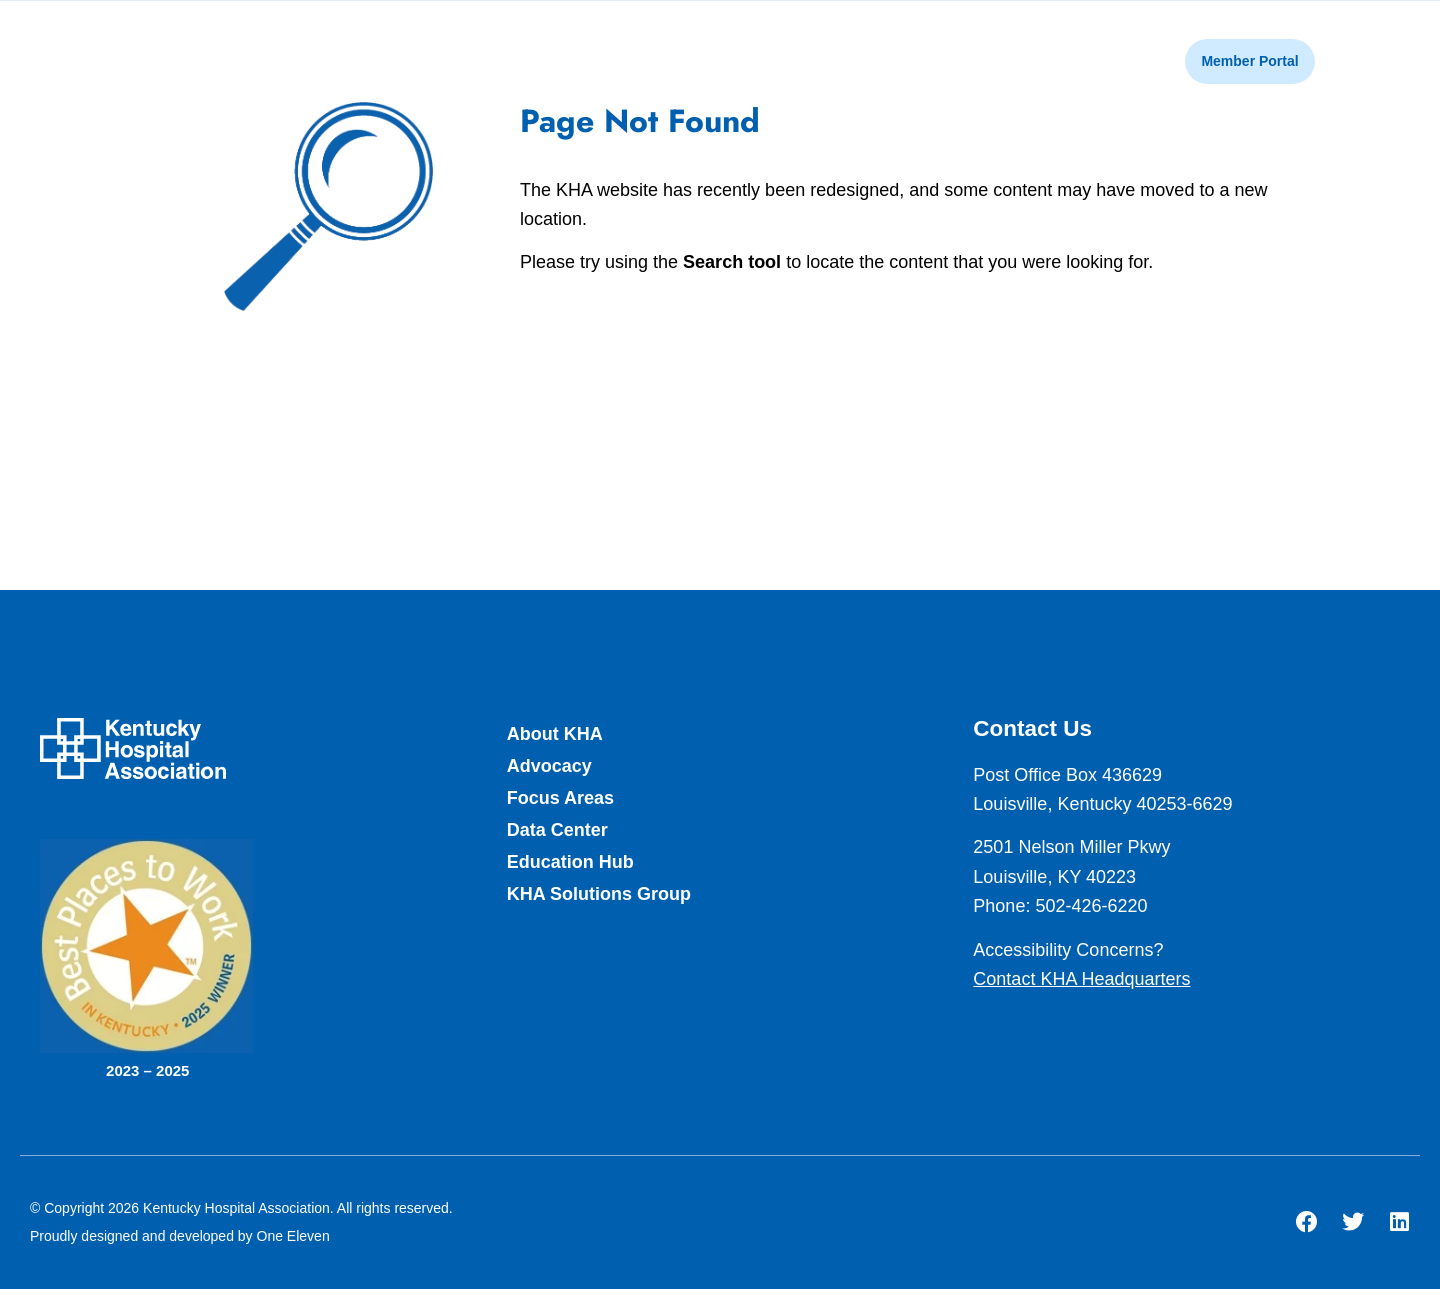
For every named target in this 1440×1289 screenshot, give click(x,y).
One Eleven (293, 1236)
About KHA (555, 734)
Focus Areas (560, 798)
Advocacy (549, 766)
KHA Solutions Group (599, 894)
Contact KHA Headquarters (1081, 979)
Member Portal (1249, 61)
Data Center (557, 830)
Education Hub (570, 862)
